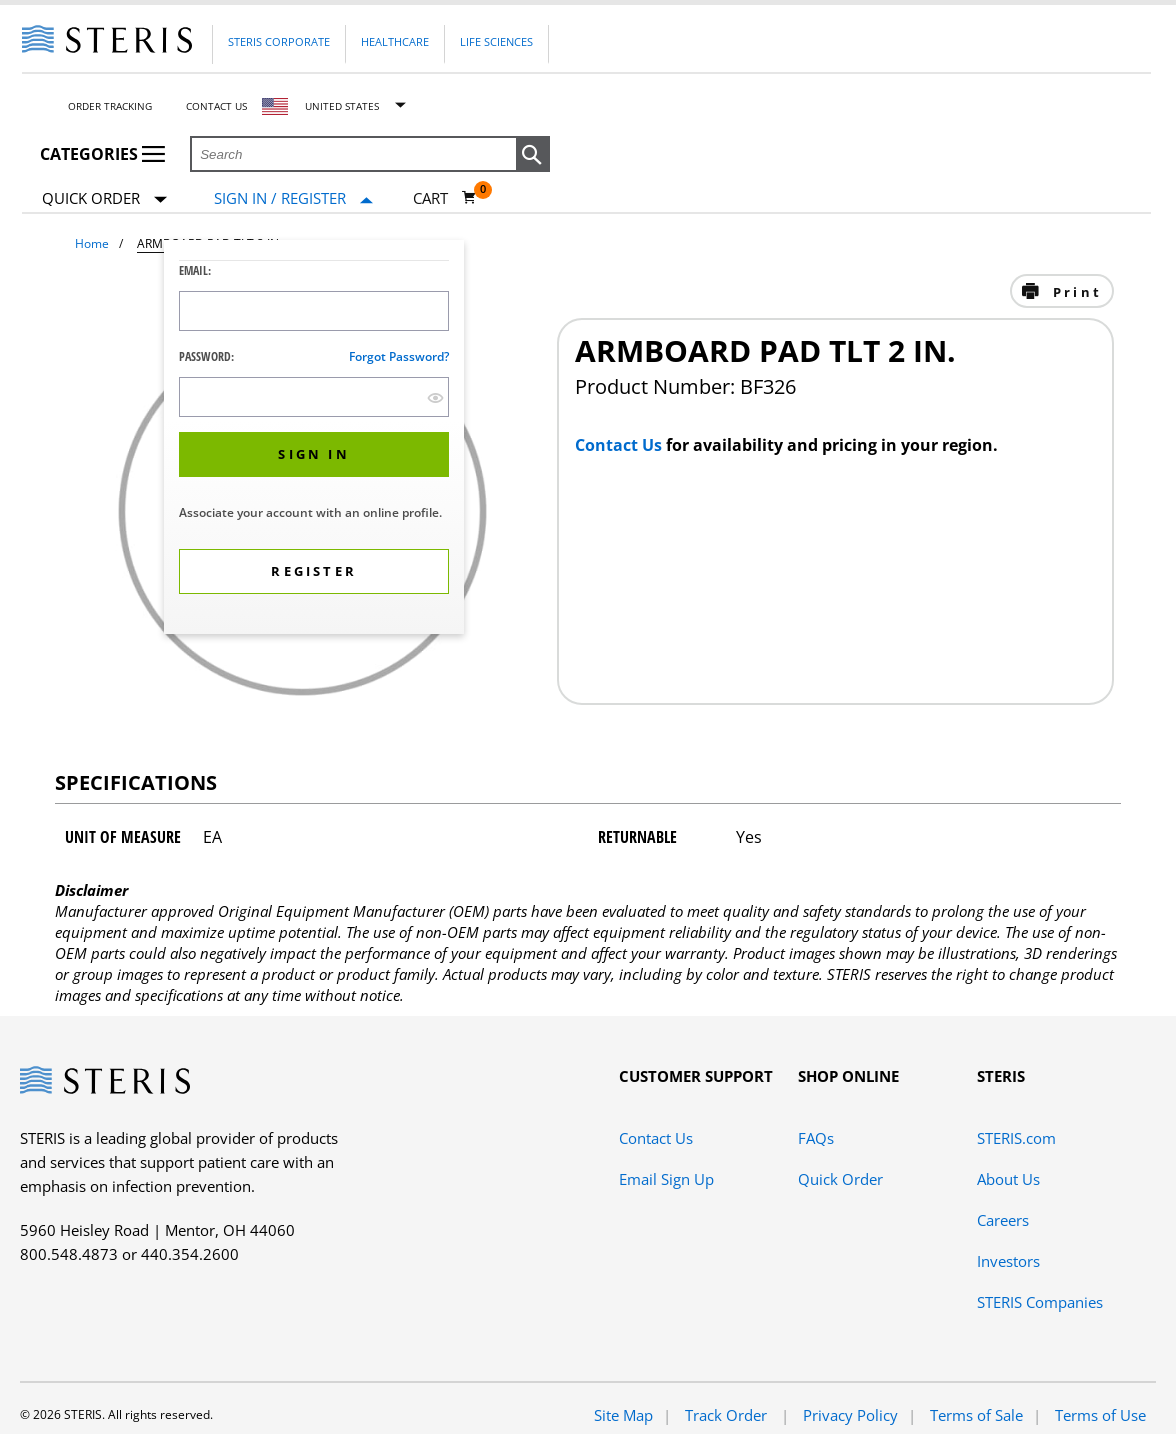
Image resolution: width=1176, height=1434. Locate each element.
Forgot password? (399, 356)
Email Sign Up (666, 1179)
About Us (1008, 1179)
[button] (533, 155)
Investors (1008, 1261)
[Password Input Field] (314, 397)
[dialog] (314, 439)
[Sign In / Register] (293, 198)
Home (92, 243)
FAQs (816, 1138)
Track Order (728, 1415)
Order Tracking (110, 106)
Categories (102, 154)
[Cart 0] (445, 198)
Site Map (623, 1415)
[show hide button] (435, 397)
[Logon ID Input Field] (314, 311)
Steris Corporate (279, 41)
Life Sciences (496, 41)
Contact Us (216, 106)
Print (1074, 292)
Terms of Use (1100, 1415)
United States (342, 106)
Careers (1003, 1220)
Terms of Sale (976, 1415)
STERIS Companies (1040, 1302)
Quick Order (104, 199)
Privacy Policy (850, 1415)
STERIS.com (1016, 1138)
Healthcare (395, 41)
